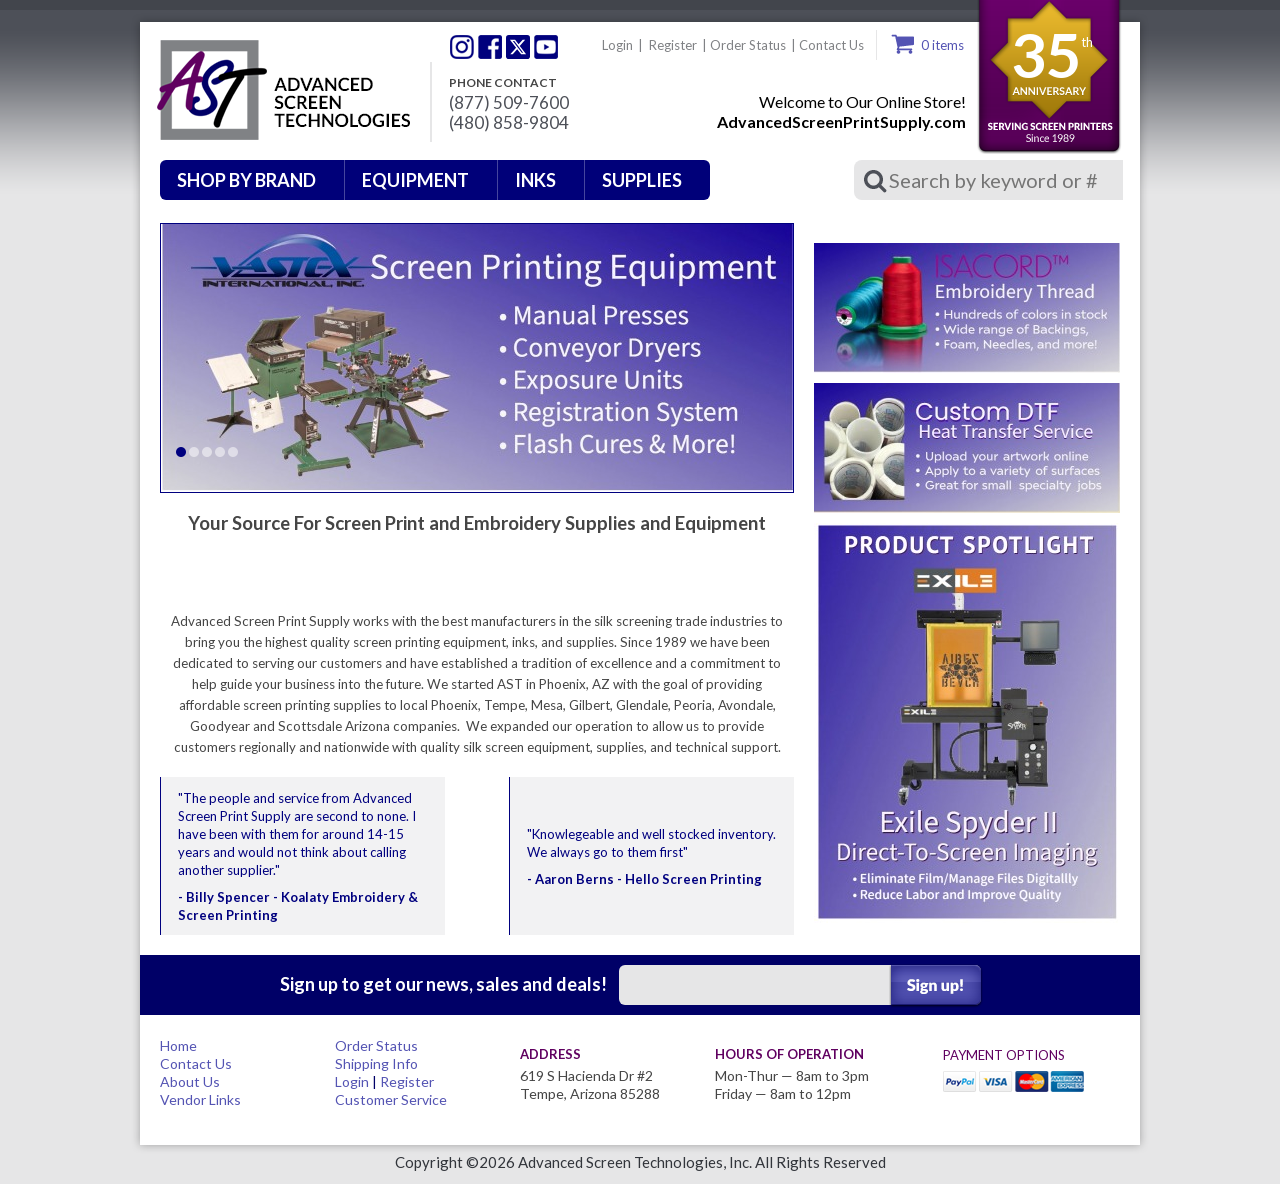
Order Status (748, 45)
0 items (942, 45)
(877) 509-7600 (509, 103)
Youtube (546, 47)
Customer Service (391, 1099)
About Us (190, 1081)
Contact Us (831, 45)
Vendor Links (200, 1099)
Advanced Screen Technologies (281, 91)
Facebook (490, 47)
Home (178, 1045)
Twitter (462, 47)
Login (617, 45)
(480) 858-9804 (509, 123)
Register (673, 45)
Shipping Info (376, 1063)
